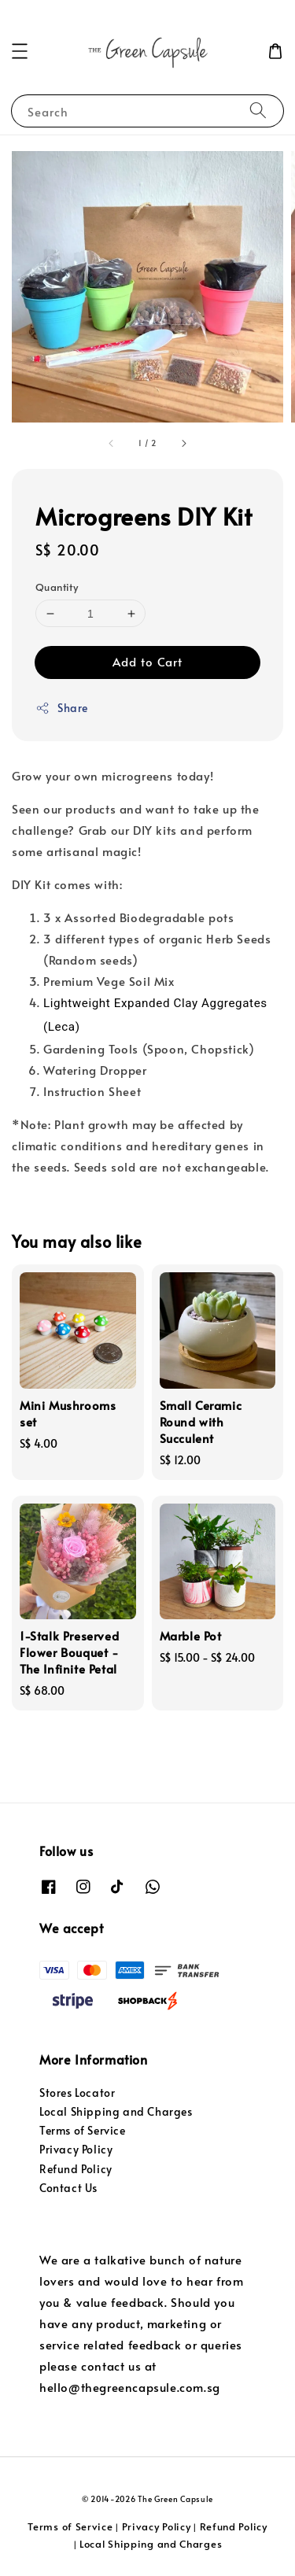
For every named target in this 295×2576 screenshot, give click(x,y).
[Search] (258, 110)
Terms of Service (82, 2130)
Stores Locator (77, 2092)
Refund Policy (75, 2168)
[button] (19, 51)
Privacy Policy (75, 2149)
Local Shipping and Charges (116, 2111)
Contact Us (68, 2187)
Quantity (56, 587)
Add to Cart (147, 661)
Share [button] (61, 707)
